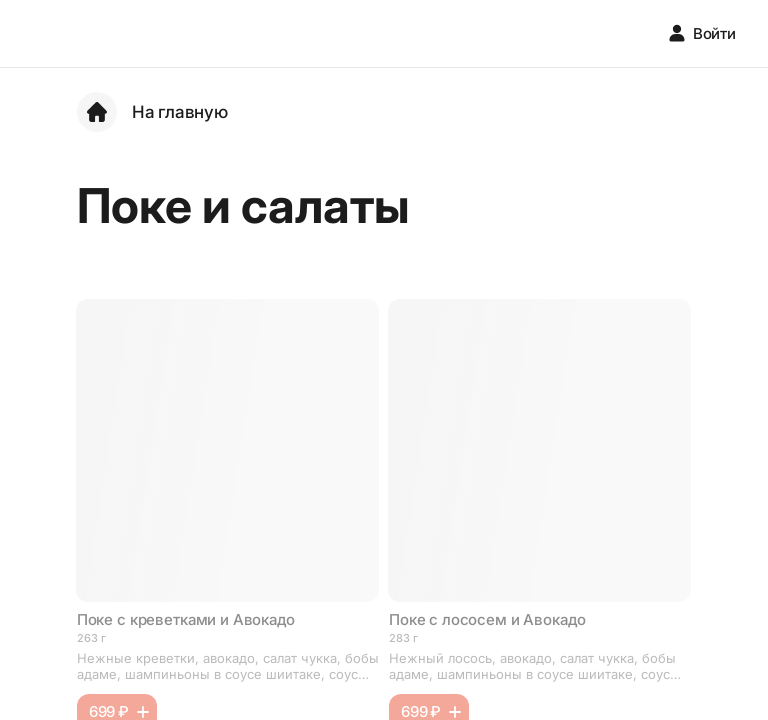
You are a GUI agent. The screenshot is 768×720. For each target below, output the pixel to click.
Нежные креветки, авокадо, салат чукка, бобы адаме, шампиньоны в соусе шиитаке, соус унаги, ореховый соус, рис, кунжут (228, 666)
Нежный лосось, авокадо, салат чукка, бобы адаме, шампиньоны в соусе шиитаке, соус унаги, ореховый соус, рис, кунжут (532, 666)
